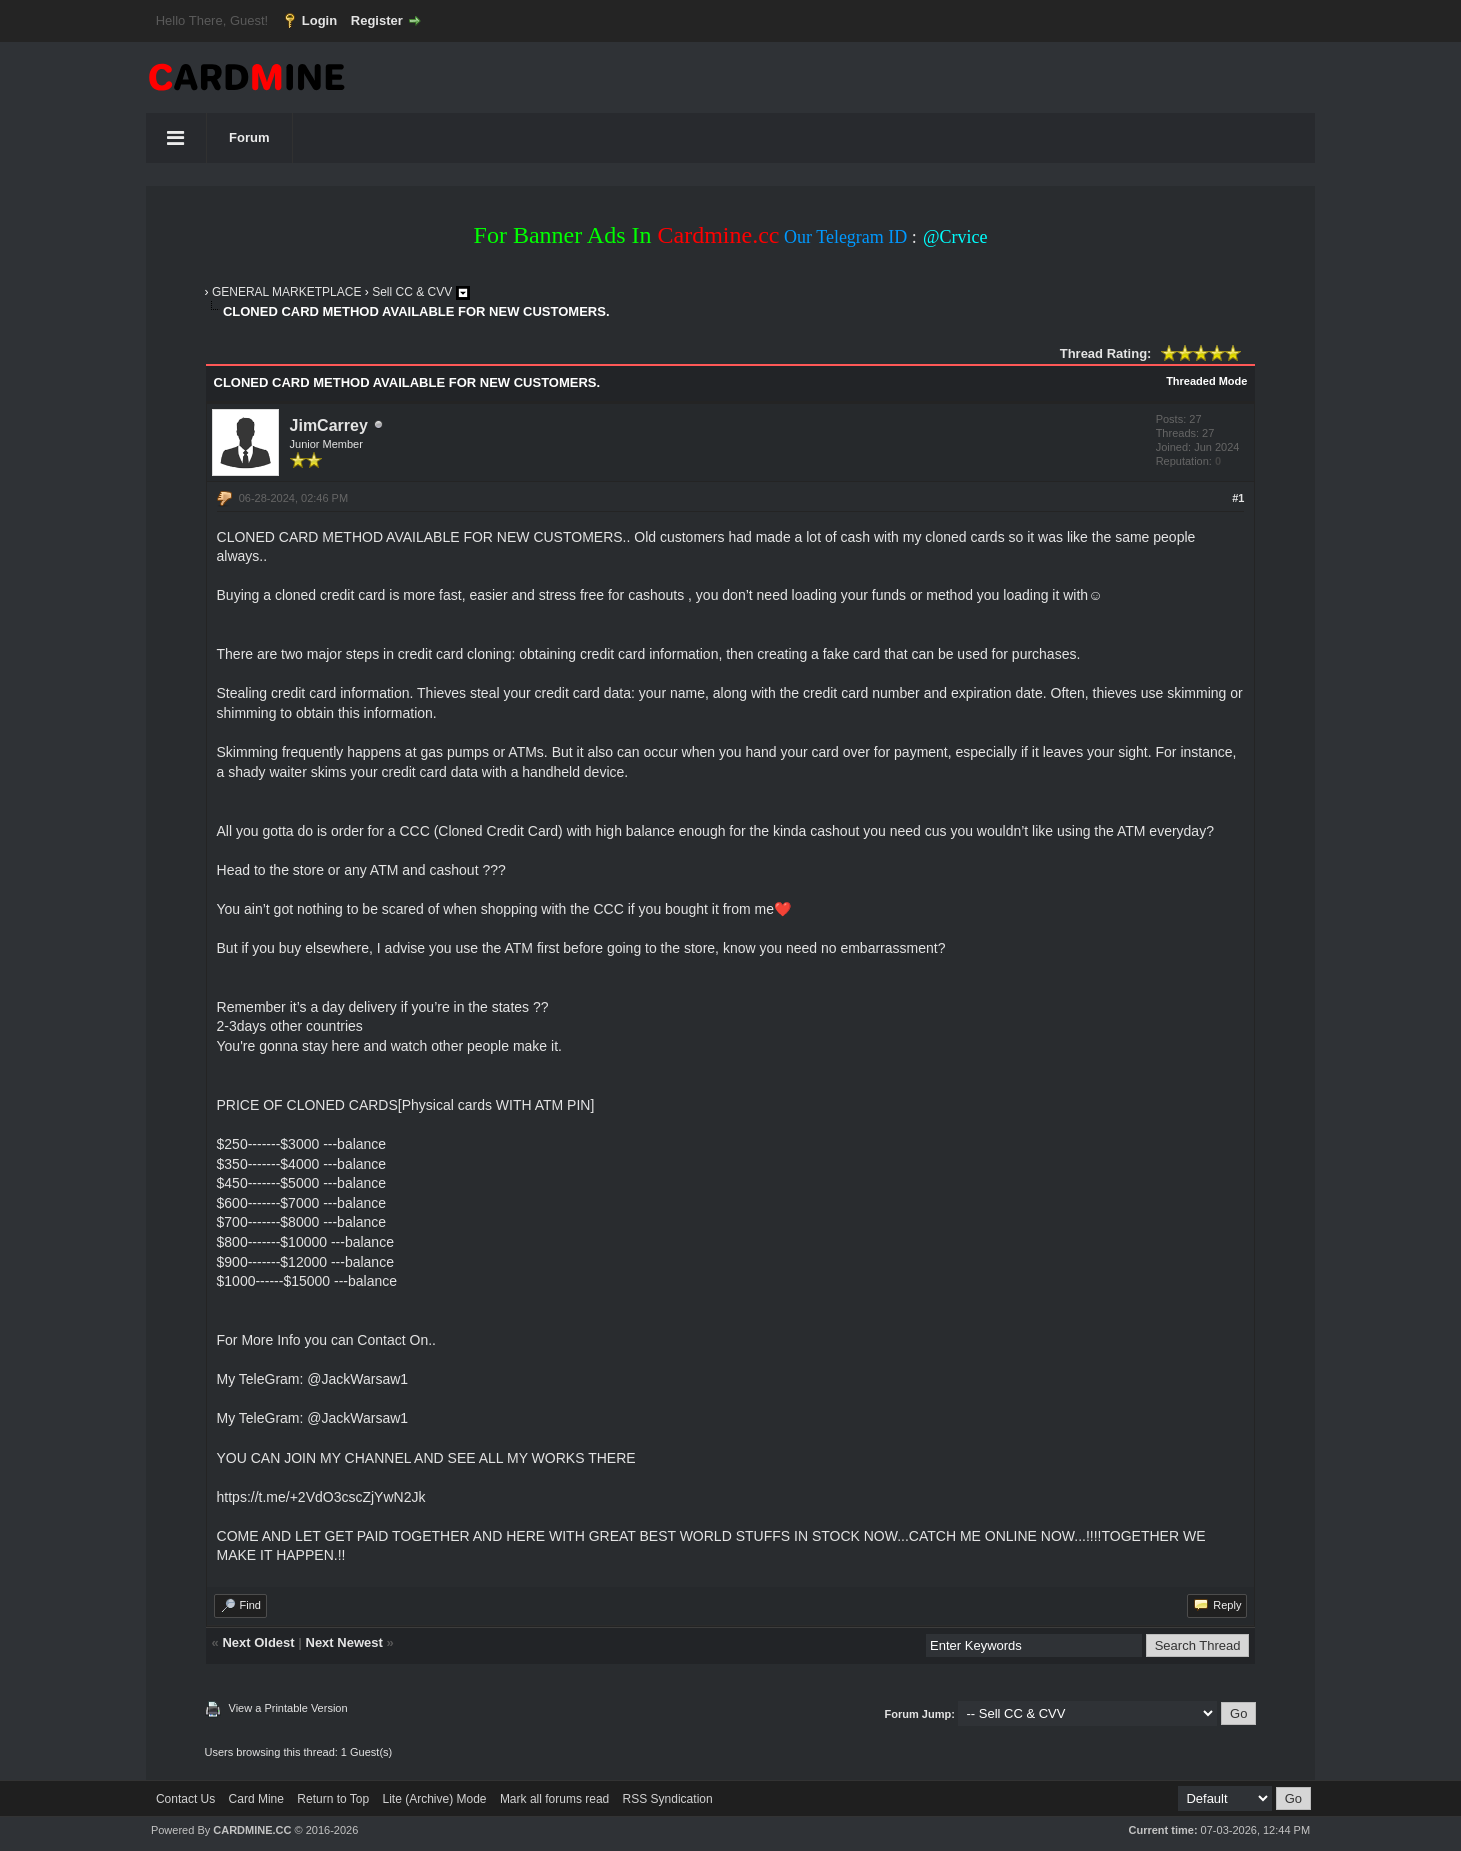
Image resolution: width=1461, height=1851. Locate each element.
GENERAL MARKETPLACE (287, 292)
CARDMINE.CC (252, 1830)
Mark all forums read (554, 1799)
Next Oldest (258, 1642)
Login (319, 20)
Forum (249, 137)
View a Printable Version (288, 1708)
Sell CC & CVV (412, 292)
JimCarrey (329, 425)
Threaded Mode (1206, 381)
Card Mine (256, 1799)
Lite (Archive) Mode (434, 1799)
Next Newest (344, 1642)
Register (377, 20)
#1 (1238, 498)
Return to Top (333, 1799)
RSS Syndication (668, 1799)
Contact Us (185, 1799)
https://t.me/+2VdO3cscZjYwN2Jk (321, 1497)
